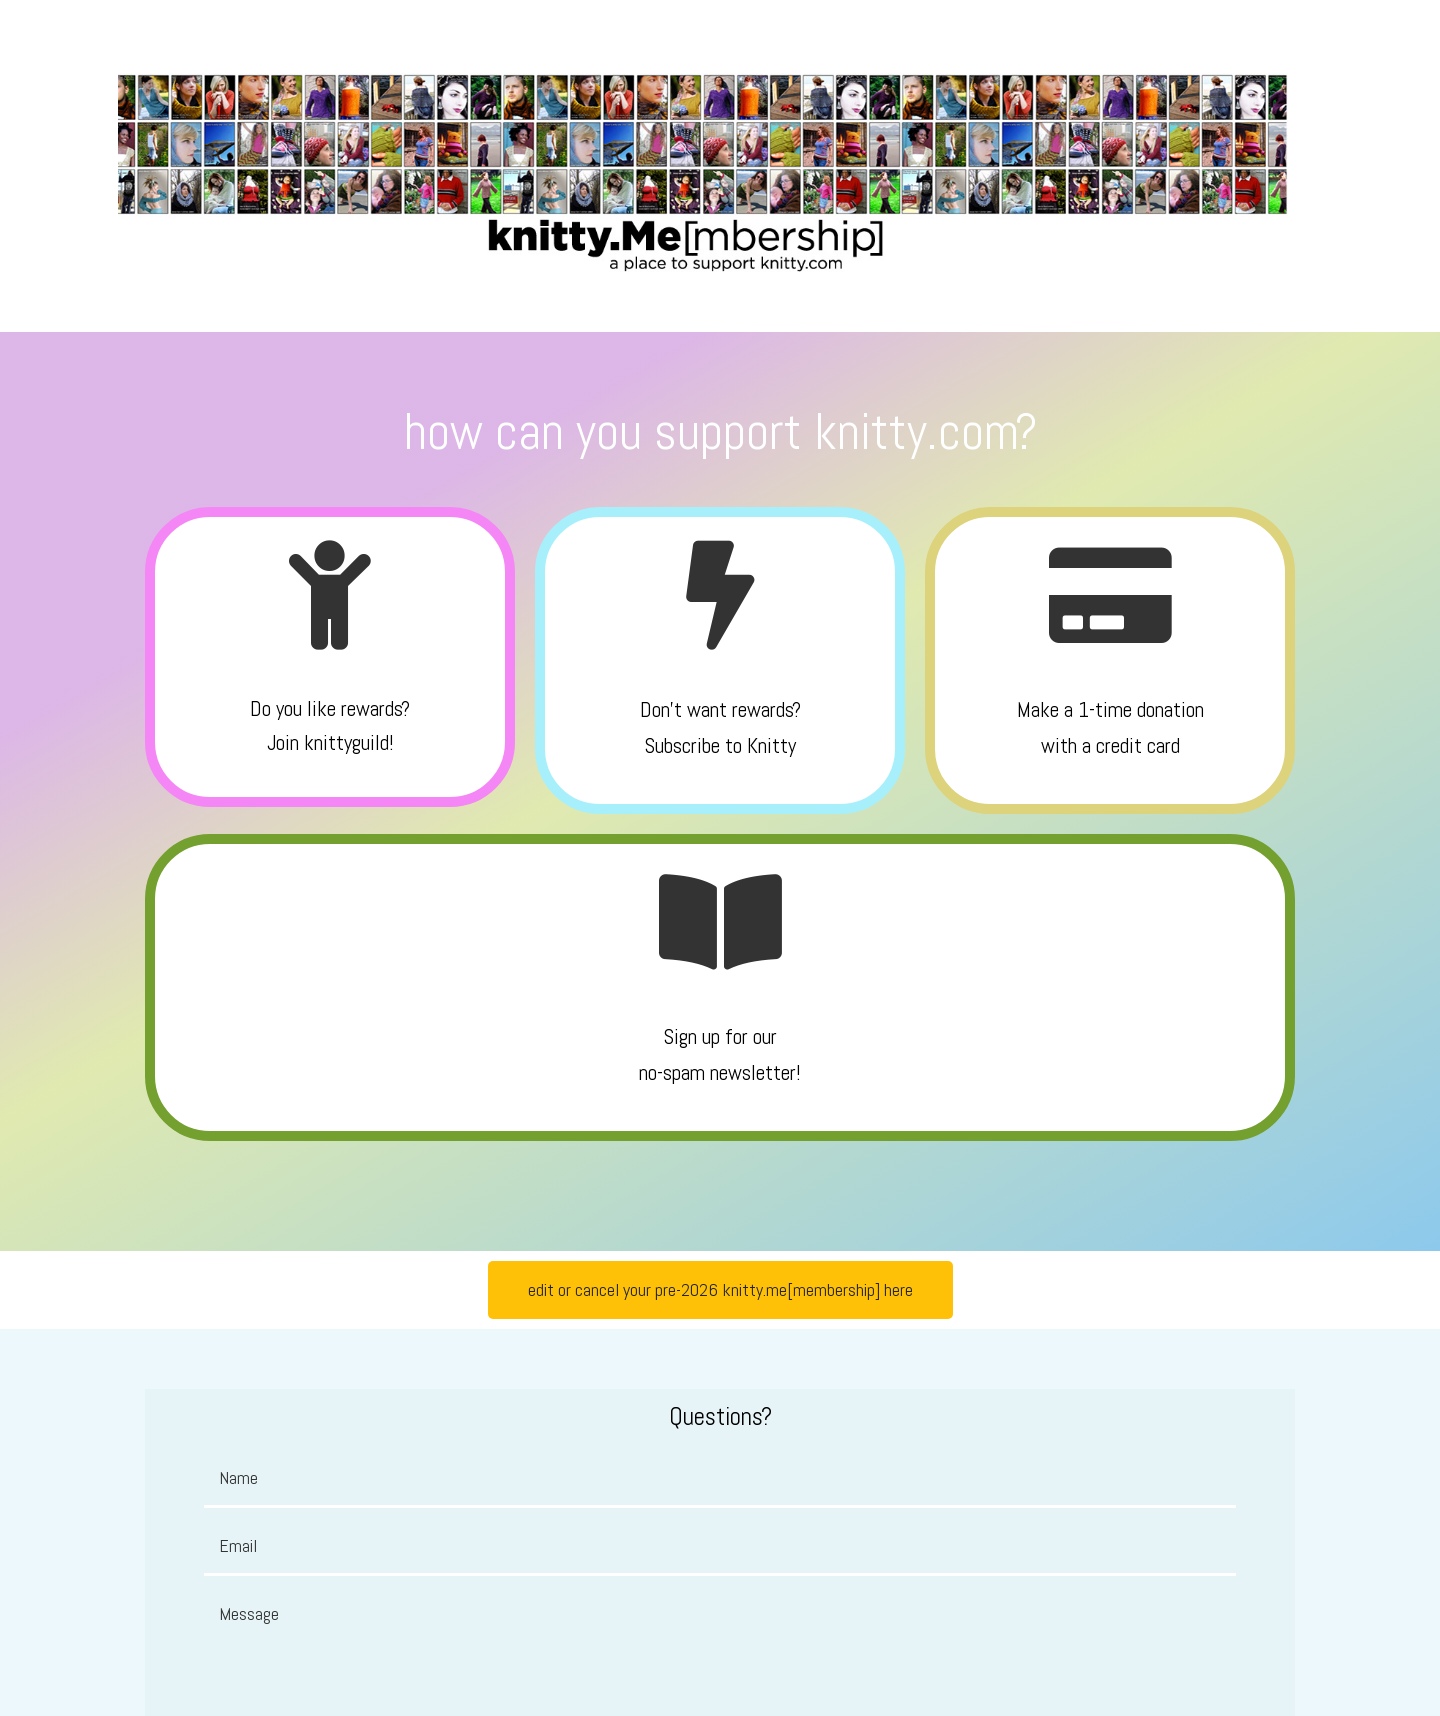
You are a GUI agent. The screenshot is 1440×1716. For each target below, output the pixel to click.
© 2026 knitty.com (720, 1670)
